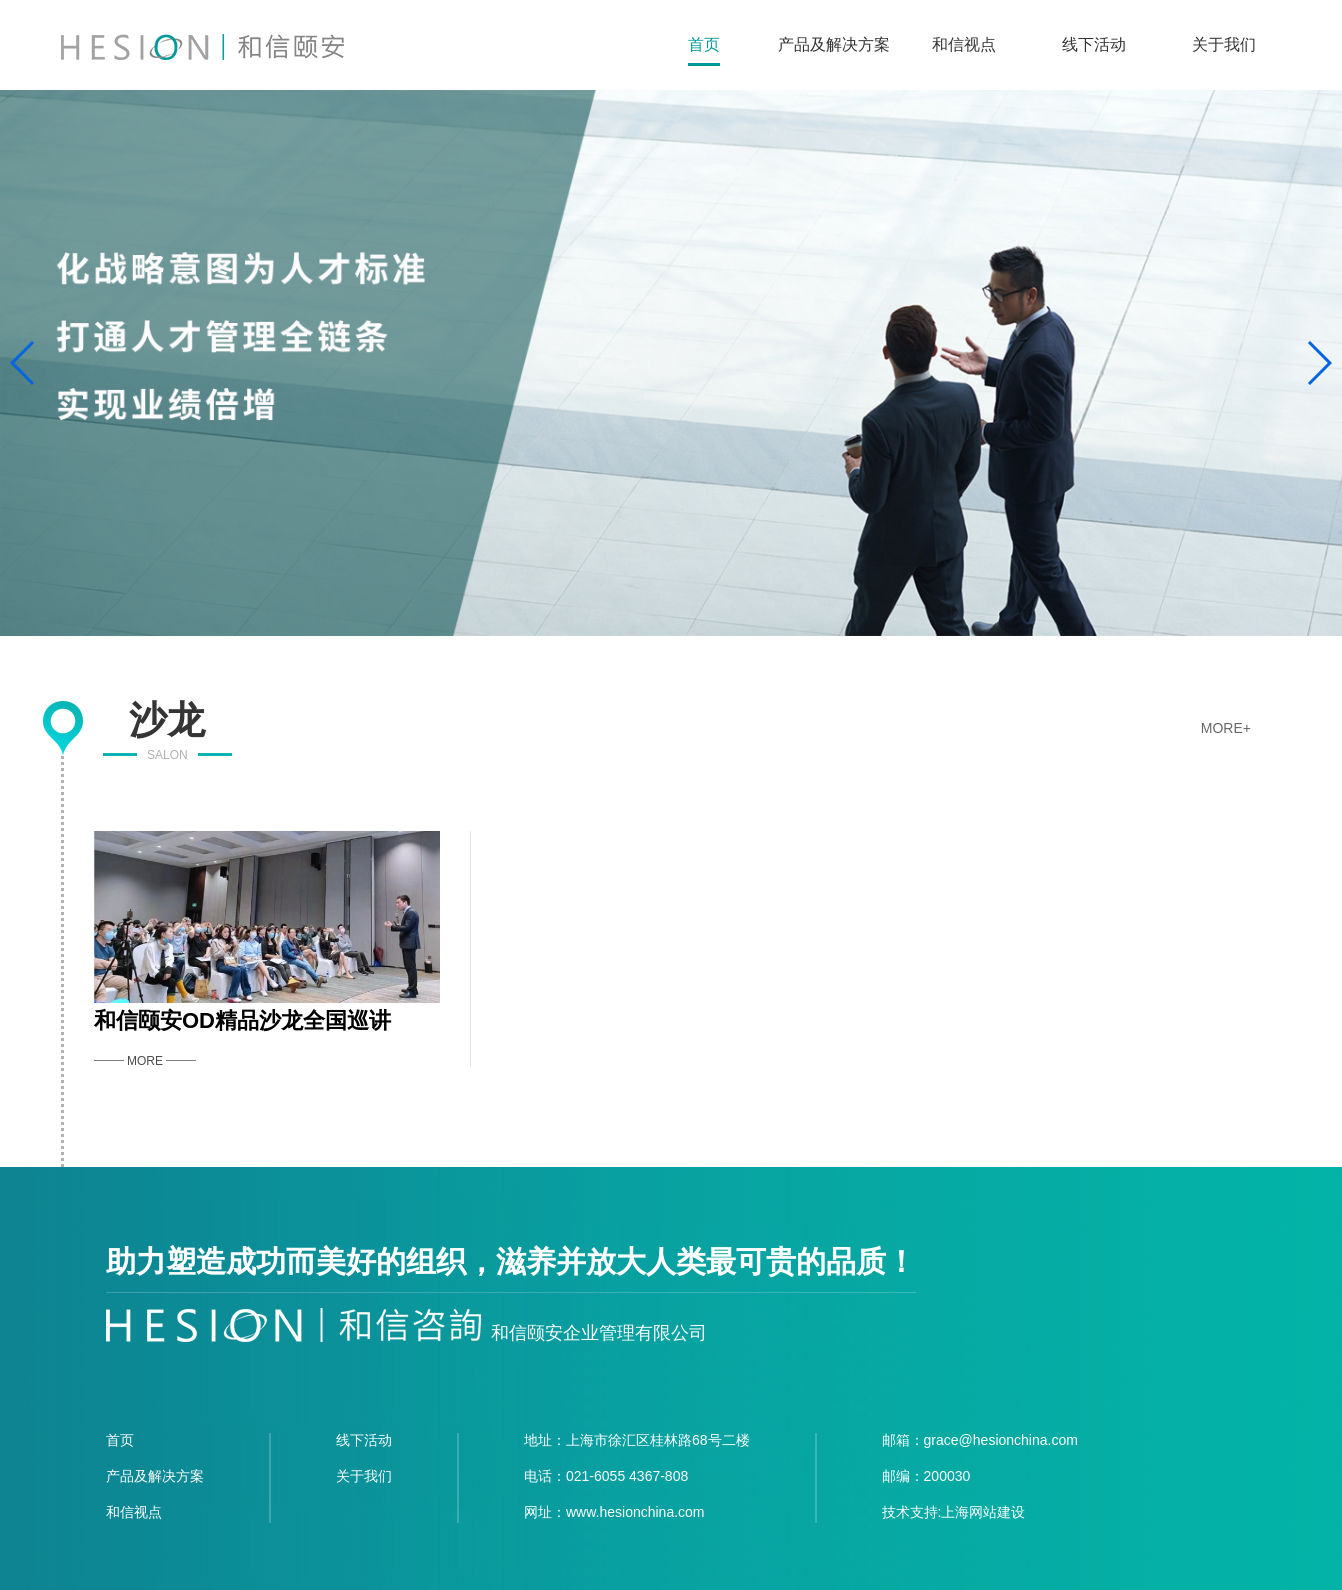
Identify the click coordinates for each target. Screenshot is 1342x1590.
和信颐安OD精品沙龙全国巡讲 (242, 1020)
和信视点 (964, 44)
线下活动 (1094, 44)
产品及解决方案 (834, 44)
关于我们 (1224, 44)
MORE (145, 1061)
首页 (704, 44)
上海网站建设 (983, 1512)
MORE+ (1226, 728)
